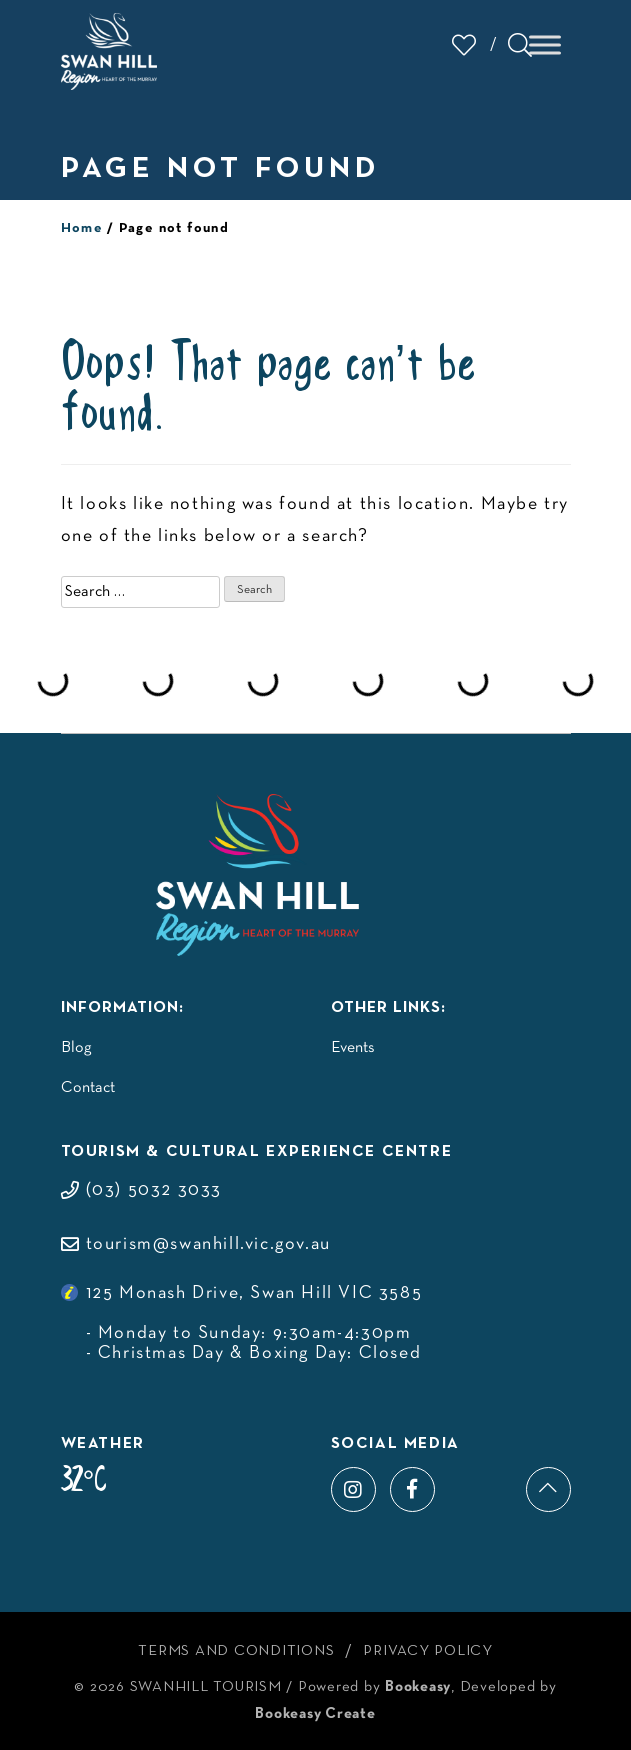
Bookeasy (418, 1687)
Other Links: (388, 1008)
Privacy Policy (428, 1651)
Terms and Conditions (236, 1651)
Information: (122, 1008)
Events (353, 1048)
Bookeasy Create (315, 1714)
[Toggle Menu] (545, 44)
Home (82, 228)
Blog (76, 1048)
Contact (88, 1088)
